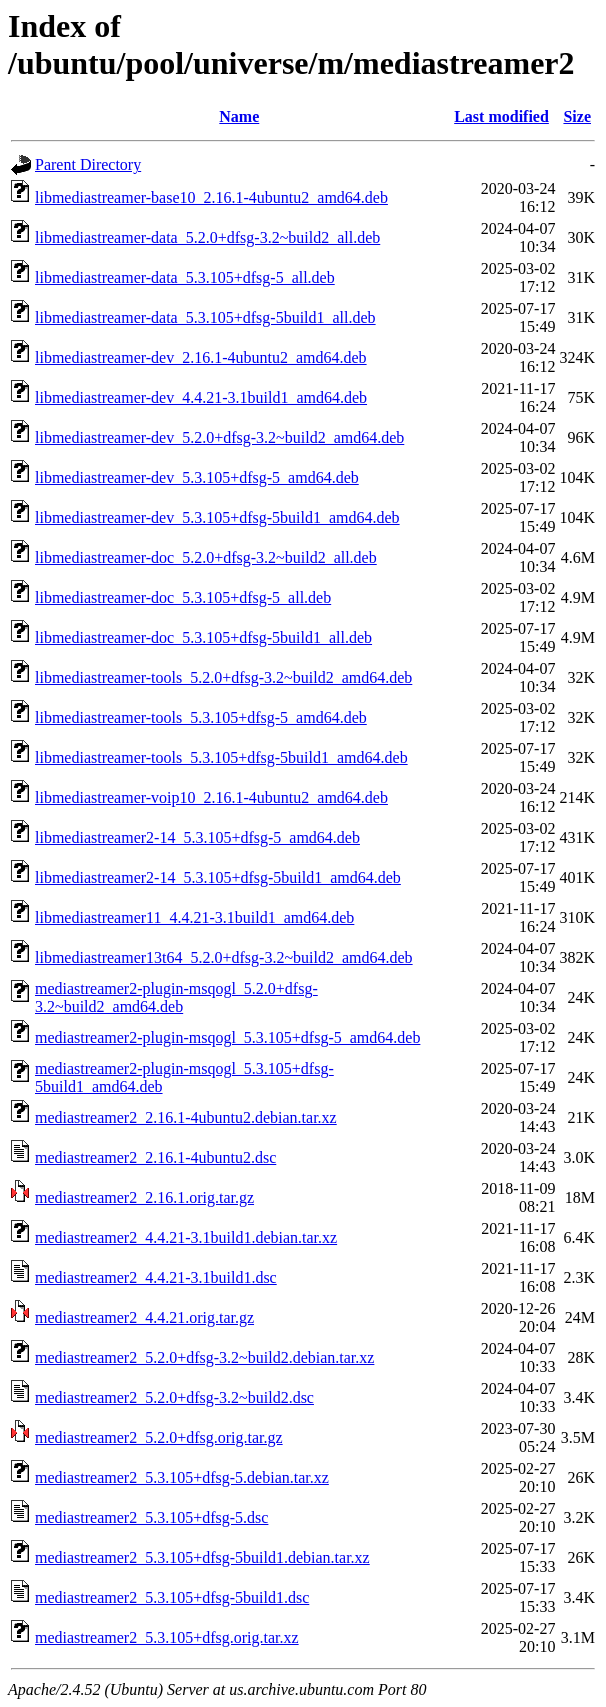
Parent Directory (88, 164)
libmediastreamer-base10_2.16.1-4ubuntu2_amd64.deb (211, 197)
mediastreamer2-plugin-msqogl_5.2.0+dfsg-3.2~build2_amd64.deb (176, 997)
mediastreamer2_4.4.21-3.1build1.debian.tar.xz (186, 1237)
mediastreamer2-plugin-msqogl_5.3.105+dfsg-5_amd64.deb (227, 1037)
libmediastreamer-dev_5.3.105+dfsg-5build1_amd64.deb (217, 517)
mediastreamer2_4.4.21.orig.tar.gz (144, 1317)
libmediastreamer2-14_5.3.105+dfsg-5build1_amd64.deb (218, 877)
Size (577, 116)
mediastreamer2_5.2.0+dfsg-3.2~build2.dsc (174, 1397)
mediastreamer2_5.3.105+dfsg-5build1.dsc (172, 1597)
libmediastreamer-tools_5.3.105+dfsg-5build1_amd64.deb (221, 757)
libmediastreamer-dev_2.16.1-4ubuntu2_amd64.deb (201, 357)
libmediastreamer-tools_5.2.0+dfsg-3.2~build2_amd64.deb (223, 677)
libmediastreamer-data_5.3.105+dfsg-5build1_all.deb (205, 317)
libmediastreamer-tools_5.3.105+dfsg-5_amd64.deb (201, 717)
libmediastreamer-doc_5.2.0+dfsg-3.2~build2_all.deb (206, 557)
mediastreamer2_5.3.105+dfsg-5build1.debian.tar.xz (202, 1557)
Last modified (501, 116)
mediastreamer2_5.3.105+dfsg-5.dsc (151, 1517)
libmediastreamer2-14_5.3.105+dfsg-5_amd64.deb (197, 837)
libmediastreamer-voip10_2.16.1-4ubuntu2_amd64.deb (211, 797)
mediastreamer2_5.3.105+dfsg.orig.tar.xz (167, 1637)
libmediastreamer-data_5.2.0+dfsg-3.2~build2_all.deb (207, 237)
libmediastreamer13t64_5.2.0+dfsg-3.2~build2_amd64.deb (224, 957)
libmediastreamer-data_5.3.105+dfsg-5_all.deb (185, 277)
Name (239, 116)
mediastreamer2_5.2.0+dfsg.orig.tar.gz (159, 1437)
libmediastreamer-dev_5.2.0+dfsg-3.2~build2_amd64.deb (219, 437)
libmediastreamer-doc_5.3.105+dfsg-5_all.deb (183, 597)
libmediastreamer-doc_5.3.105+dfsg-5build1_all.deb (203, 637)
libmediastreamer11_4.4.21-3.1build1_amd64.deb (194, 917)
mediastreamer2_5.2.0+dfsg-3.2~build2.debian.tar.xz (204, 1357)
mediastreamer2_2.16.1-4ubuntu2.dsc (155, 1157)
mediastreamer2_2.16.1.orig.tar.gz (144, 1197)
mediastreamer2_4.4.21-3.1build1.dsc (156, 1277)
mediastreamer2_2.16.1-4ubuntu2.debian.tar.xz (186, 1117)
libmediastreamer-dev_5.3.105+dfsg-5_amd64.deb (197, 477)
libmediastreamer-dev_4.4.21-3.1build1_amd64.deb (201, 397)
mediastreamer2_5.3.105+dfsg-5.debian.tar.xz (182, 1477)
